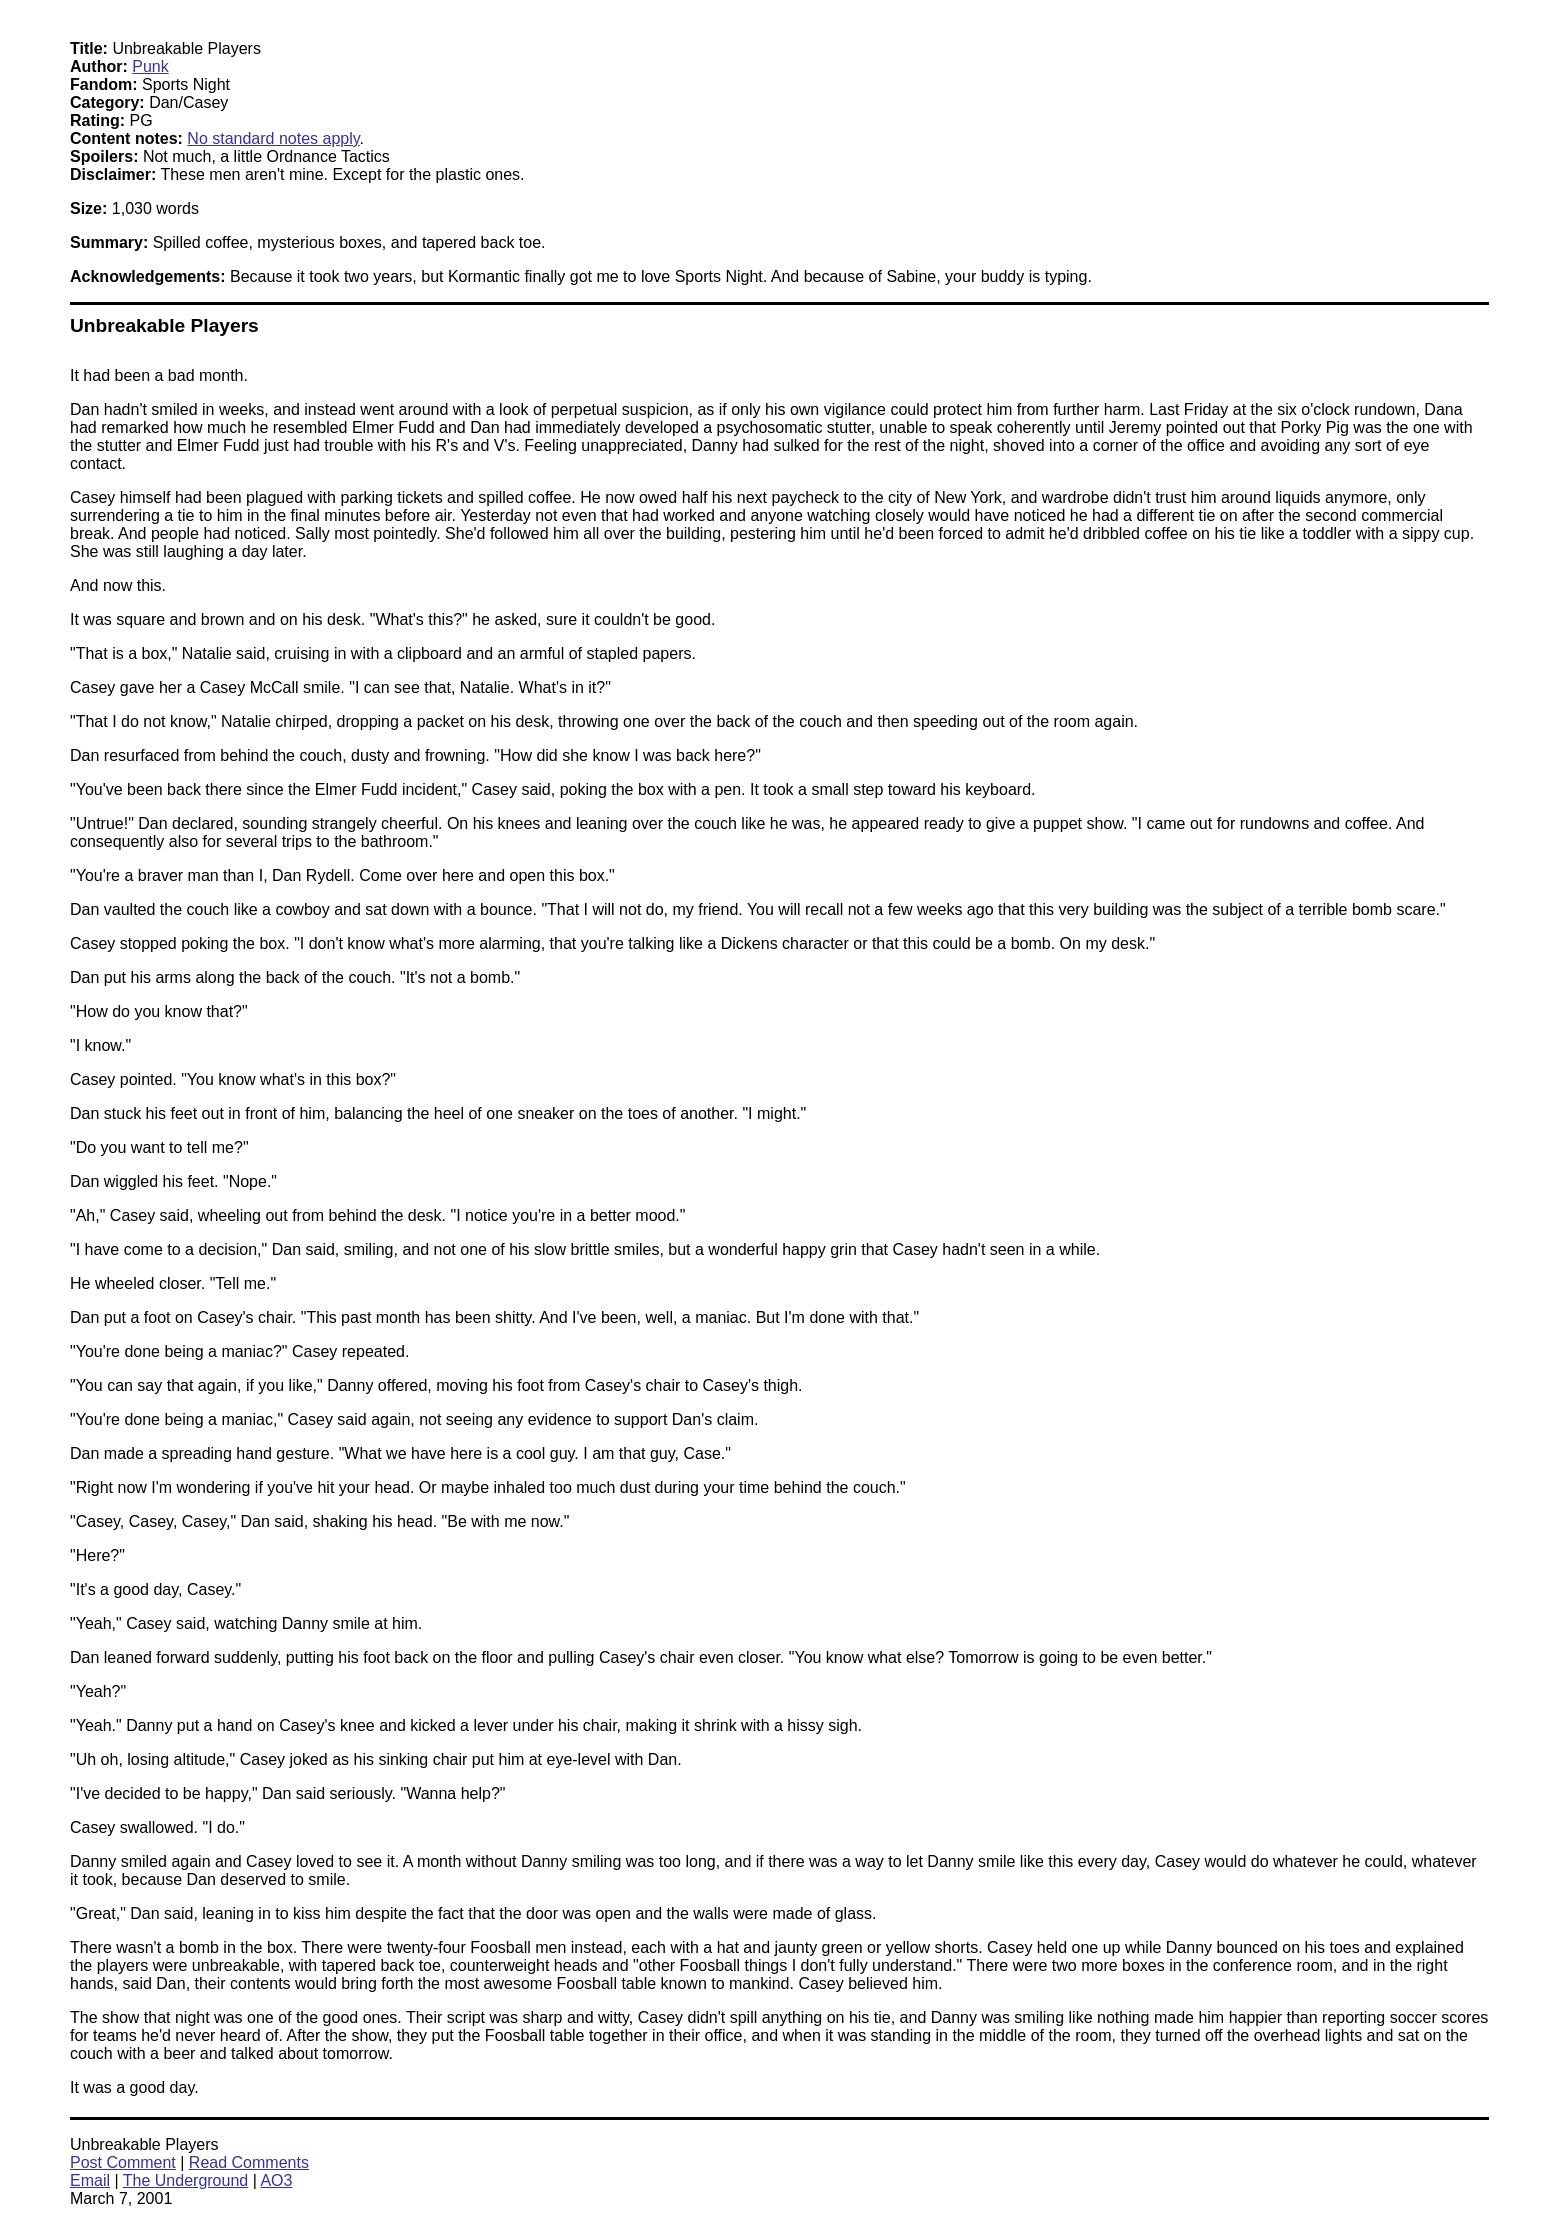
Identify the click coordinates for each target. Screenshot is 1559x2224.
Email (90, 2180)
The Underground (185, 2180)
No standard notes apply (273, 138)
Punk (150, 66)
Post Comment (123, 2162)
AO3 (276, 2180)
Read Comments (249, 2162)
